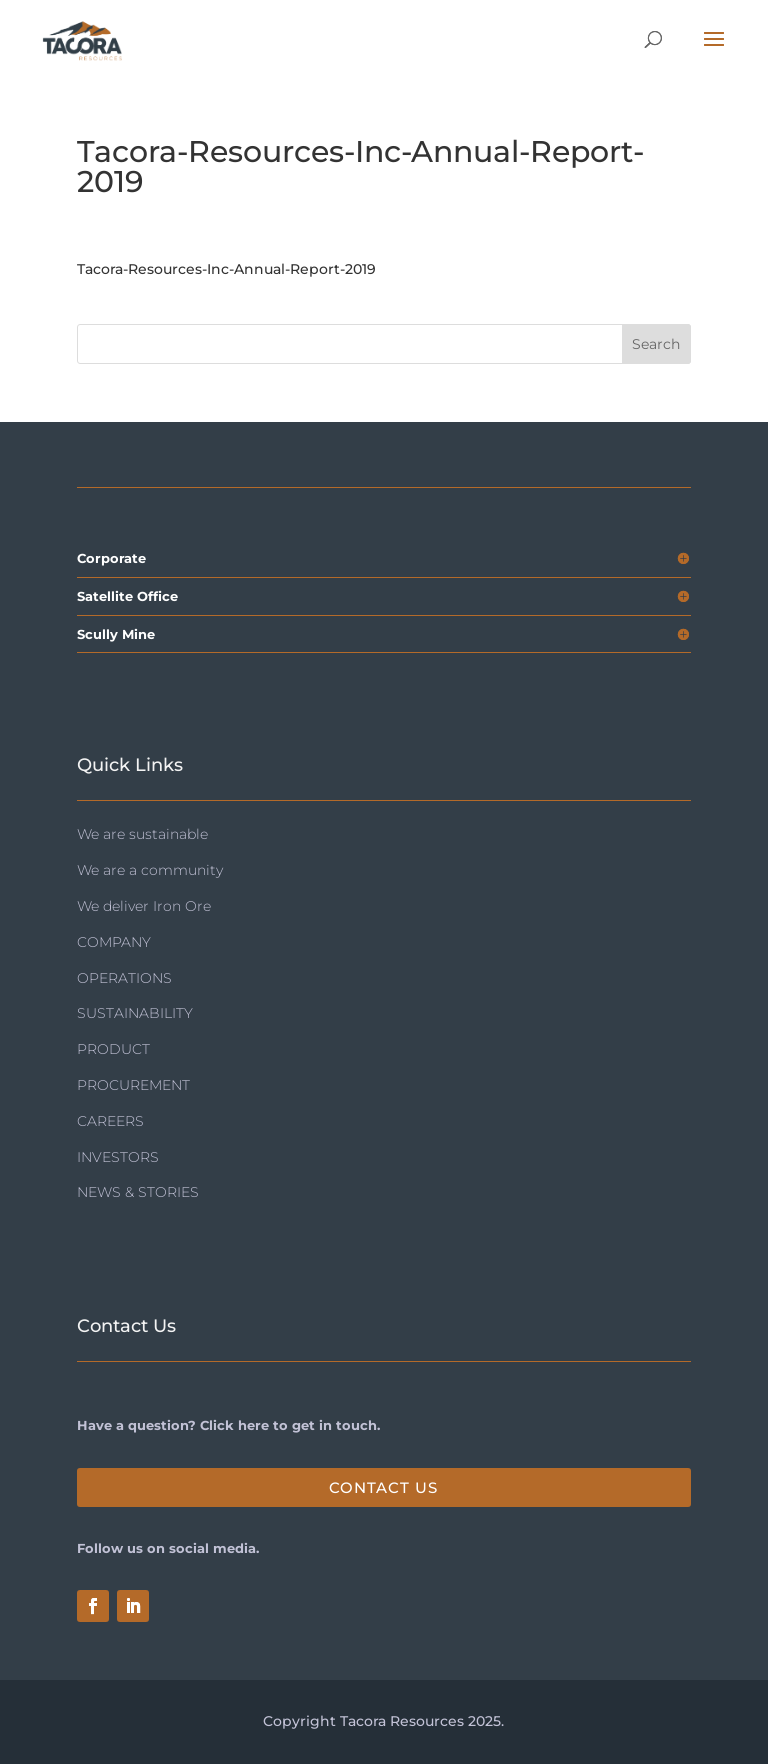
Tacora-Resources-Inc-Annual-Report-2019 (226, 269)
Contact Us (383, 1487)
